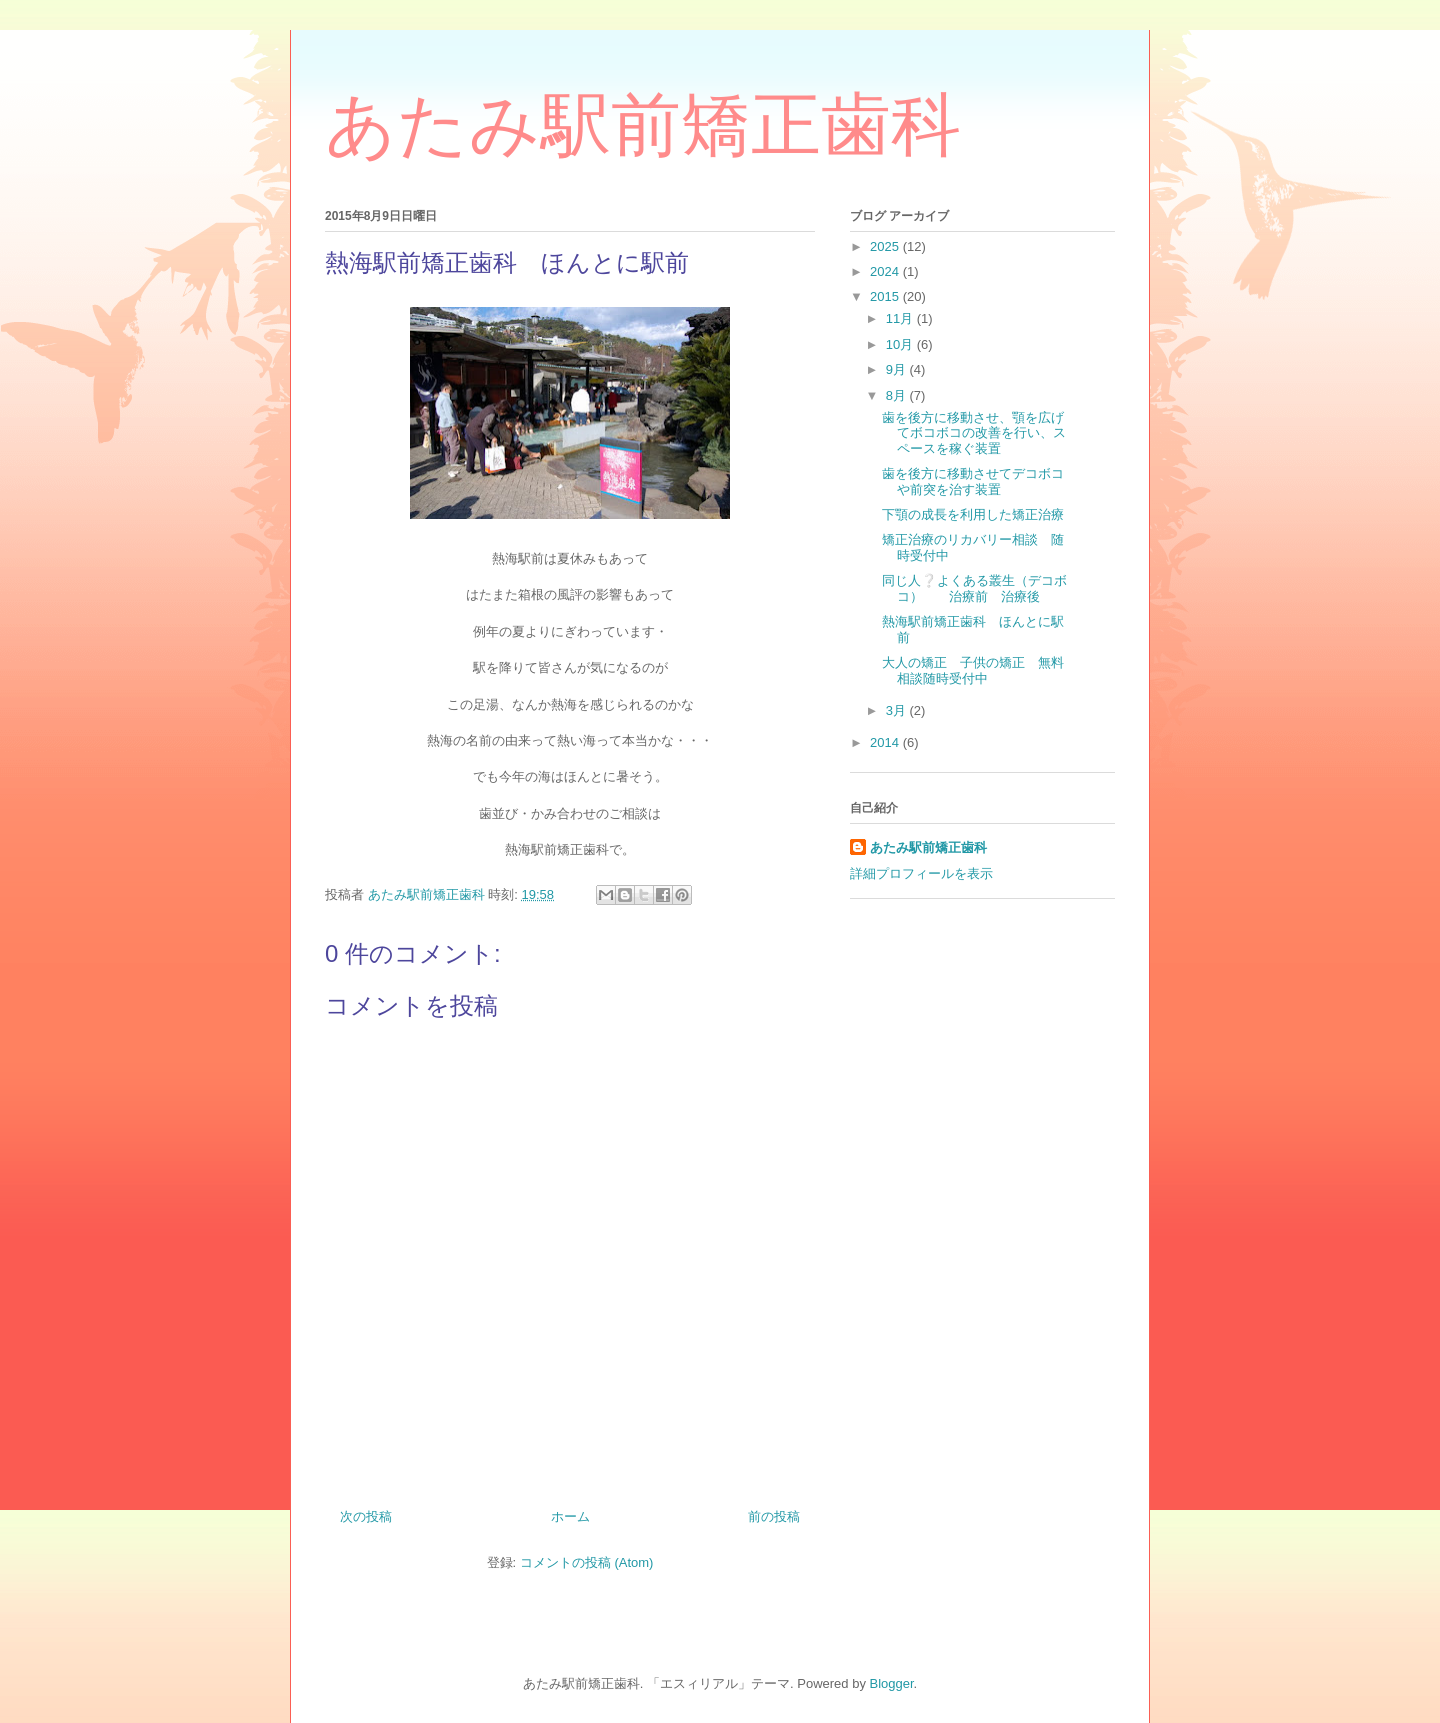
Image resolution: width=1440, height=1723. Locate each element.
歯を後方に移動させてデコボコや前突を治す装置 (973, 481)
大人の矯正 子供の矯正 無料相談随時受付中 (973, 670)
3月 (898, 710)
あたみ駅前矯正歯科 (643, 125)
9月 (898, 369)
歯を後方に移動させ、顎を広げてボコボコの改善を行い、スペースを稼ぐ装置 (974, 433)
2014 (886, 742)
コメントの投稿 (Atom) (587, 1562)
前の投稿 (774, 1516)
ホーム (570, 1516)
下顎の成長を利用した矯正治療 (973, 514)
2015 (886, 296)
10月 (901, 344)
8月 (898, 395)
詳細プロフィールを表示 (921, 873)
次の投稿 (366, 1516)
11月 (901, 318)
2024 (886, 271)
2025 (886, 246)
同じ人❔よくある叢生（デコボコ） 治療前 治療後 (974, 588)
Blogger (892, 1683)
